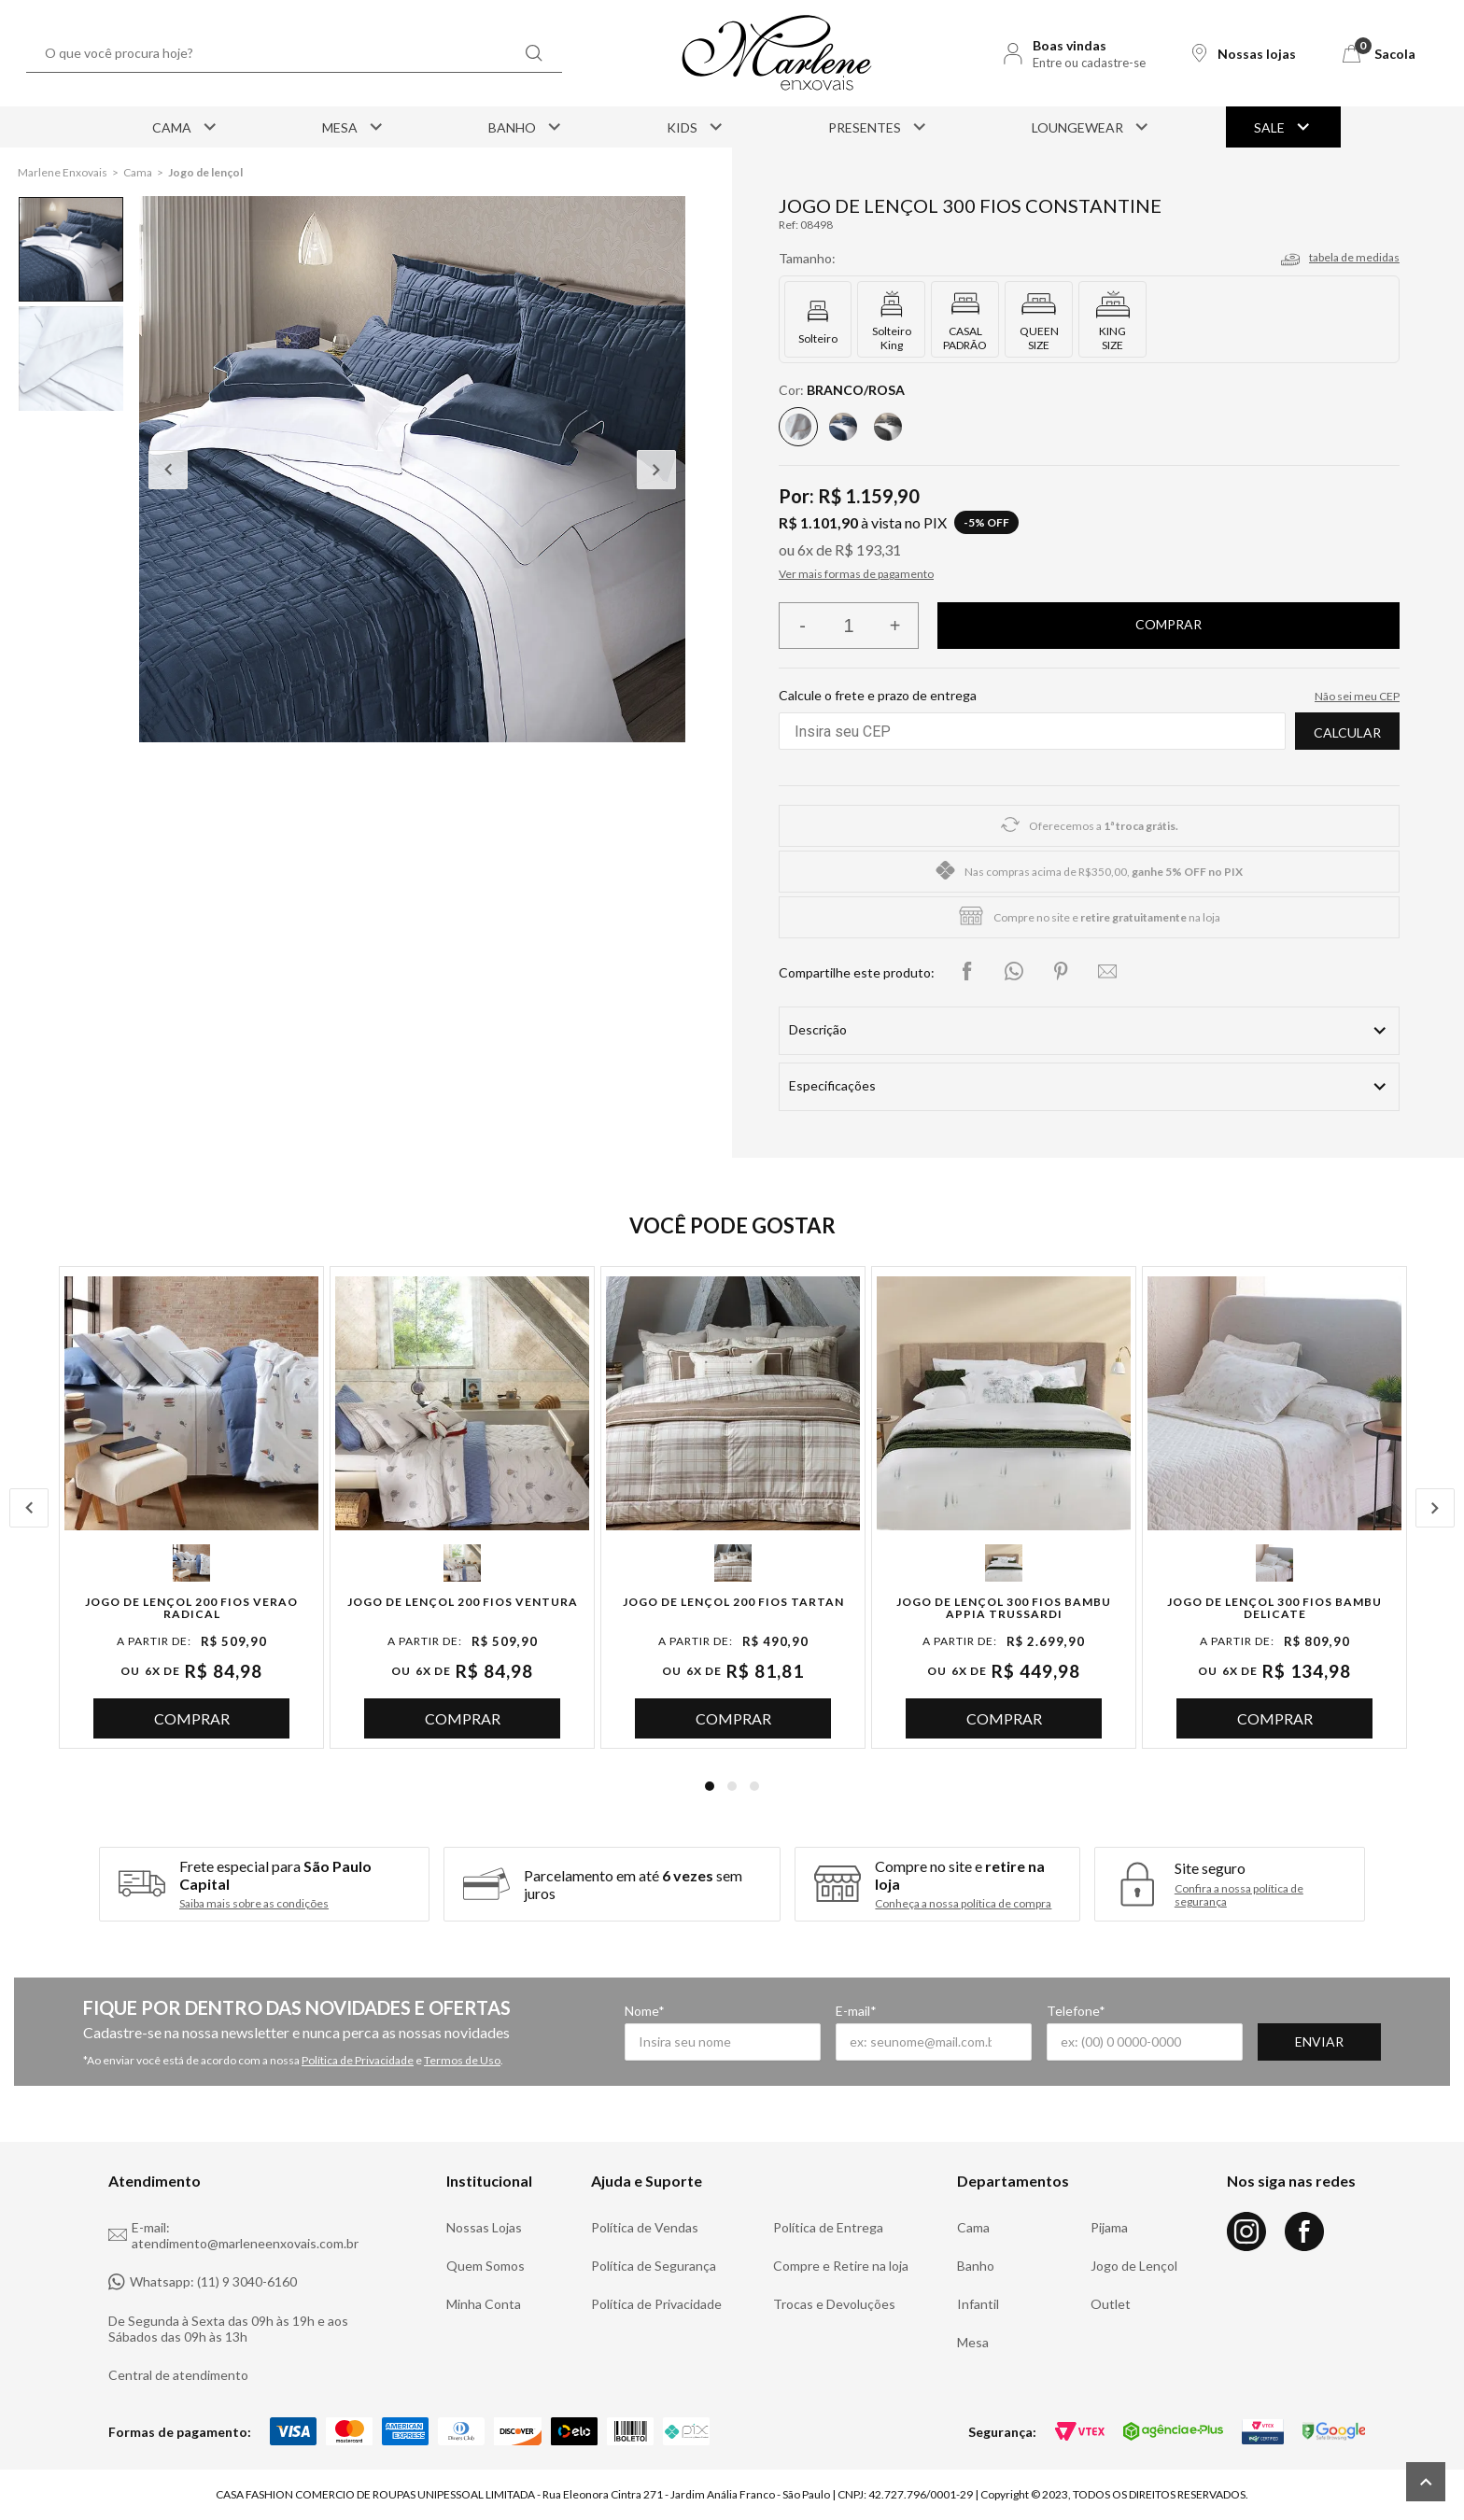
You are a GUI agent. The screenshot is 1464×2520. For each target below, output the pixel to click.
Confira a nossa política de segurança (1239, 1895)
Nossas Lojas (484, 2227)
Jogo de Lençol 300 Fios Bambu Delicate (1274, 1608)
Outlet (1111, 2304)
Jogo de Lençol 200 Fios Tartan (733, 1602)
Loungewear (1091, 127)
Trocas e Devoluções (834, 2304)
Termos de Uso (462, 2060)
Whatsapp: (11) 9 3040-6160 (202, 2282)
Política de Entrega (828, 2227)
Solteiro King (891, 338)
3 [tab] (754, 1786)
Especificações (832, 1085)
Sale (1283, 127)
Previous (168, 469)
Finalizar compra (1168, 625)
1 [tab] (709, 1786)
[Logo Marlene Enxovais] (777, 53)
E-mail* (856, 2011)
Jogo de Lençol (1134, 2266)
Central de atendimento (178, 2375)
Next (656, 469)
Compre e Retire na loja (840, 2266)
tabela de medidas (1354, 257)
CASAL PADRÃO (965, 338)
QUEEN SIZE (1039, 338)
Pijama (1109, 2227)
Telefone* (1076, 2011)
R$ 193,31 (868, 549)
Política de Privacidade (358, 2060)
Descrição (818, 1029)
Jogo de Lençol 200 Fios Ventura (462, 1602)
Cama (185, 127)
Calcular (1347, 732)
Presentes (878, 127)
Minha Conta (483, 2304)
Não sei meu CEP (1357, 696)
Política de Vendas (644, 2227)
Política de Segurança (653, 2266)
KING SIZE (1112, 338)
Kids (696, 127)
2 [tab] (732, 1786)
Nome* (645, 2011)
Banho (526, 127)
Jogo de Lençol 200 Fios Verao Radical (191, 1608)
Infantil (978, 2304)
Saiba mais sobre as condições (254, 1903)
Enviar (1319, 2041)
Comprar (192, 1718)
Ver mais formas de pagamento (856, 574)
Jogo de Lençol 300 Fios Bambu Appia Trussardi (1003, 1608)
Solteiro (818, 338)
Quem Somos (485, 2266)
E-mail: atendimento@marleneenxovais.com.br (233, 2235)
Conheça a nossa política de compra (963, 1903)
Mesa (354, 127)
